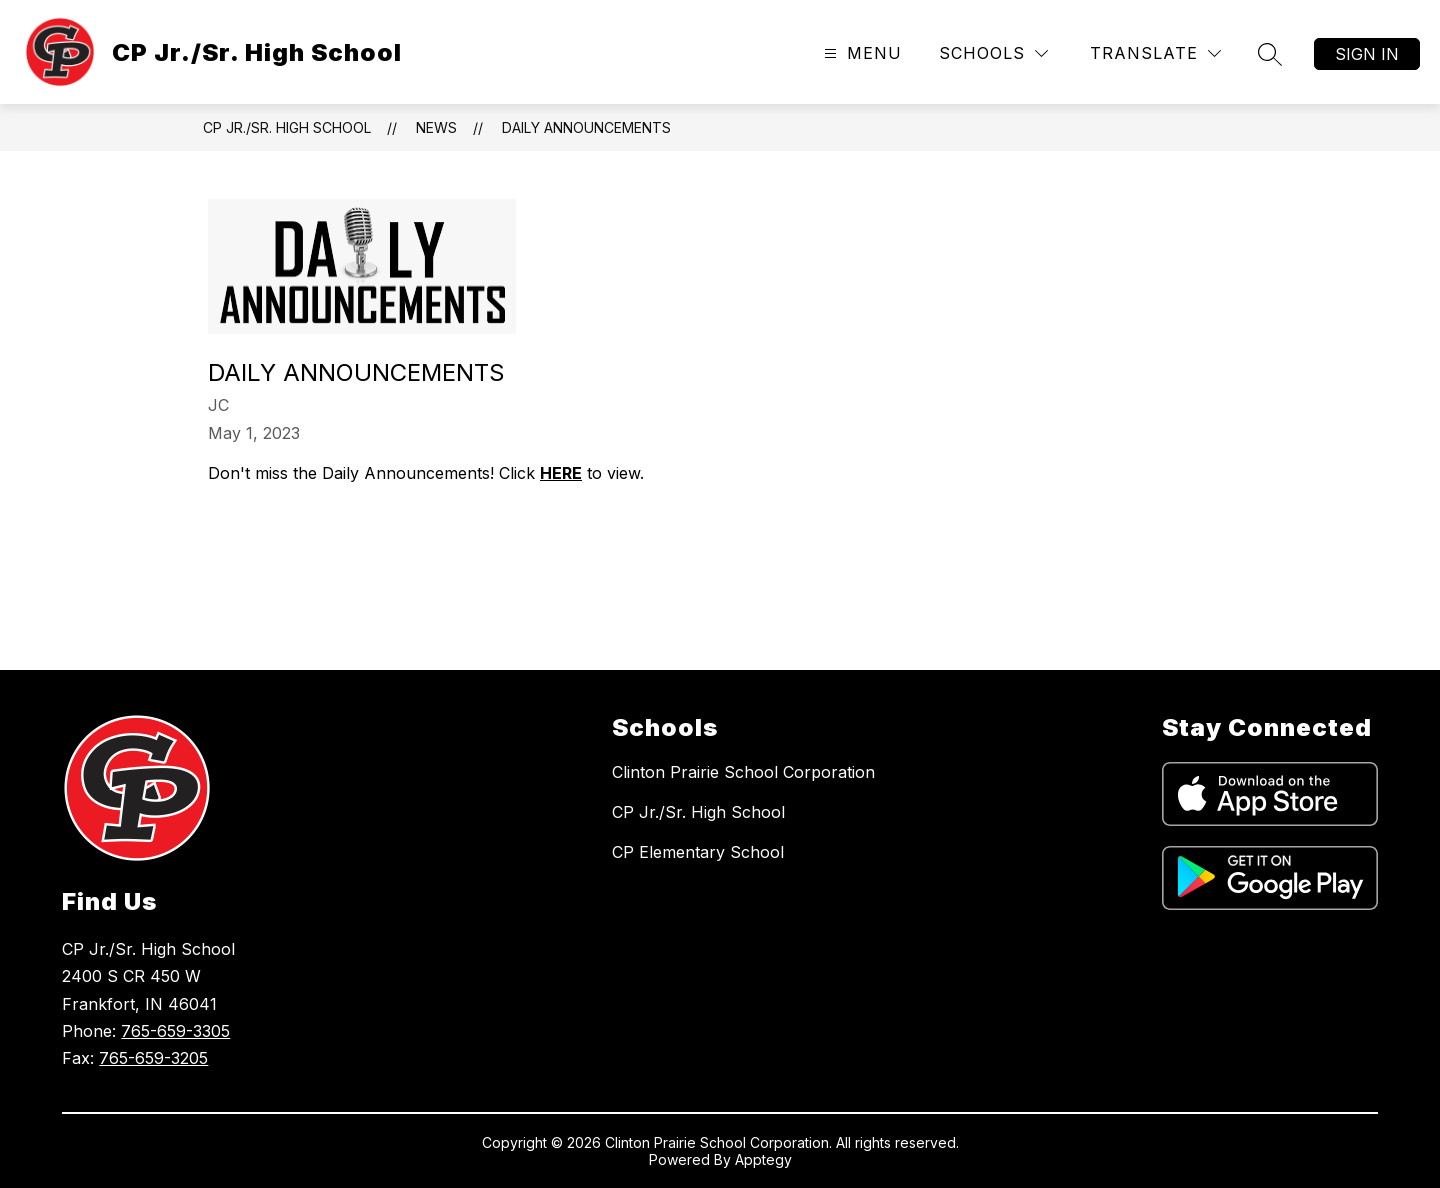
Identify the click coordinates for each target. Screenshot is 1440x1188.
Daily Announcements (586, 127)
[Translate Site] (1155, 53)
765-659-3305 (175, 1031)
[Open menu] (860, 53)
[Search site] (1270, 54)
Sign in (1367, 54)
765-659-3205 (153, 1058)
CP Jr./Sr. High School (287, 127)
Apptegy (763, 1159)
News (436, 127)
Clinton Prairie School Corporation (743, 772)
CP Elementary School (698, 852)
